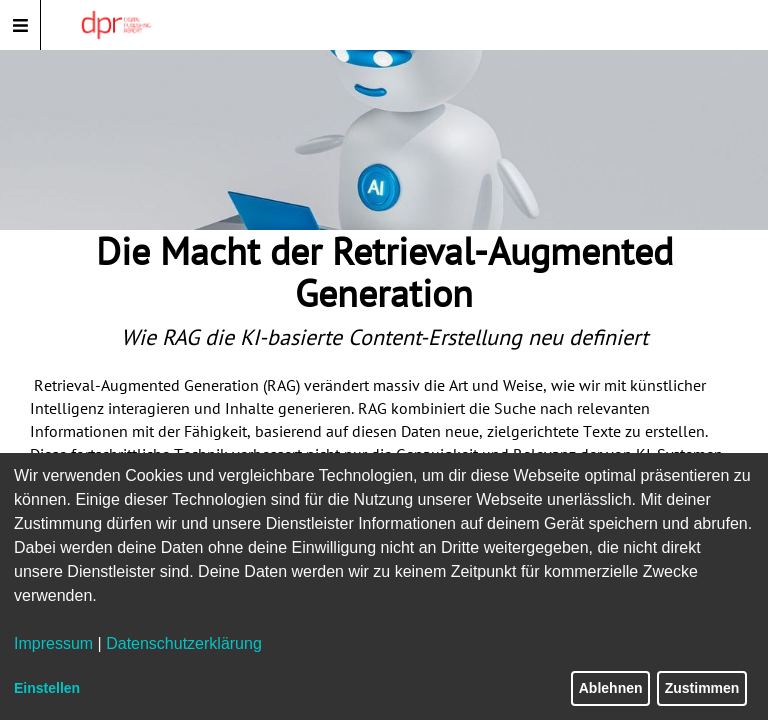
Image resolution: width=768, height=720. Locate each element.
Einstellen (47, 688)
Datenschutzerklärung (184, 643)
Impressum (53, 643)
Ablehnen (611, 688)
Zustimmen (702, 688)
